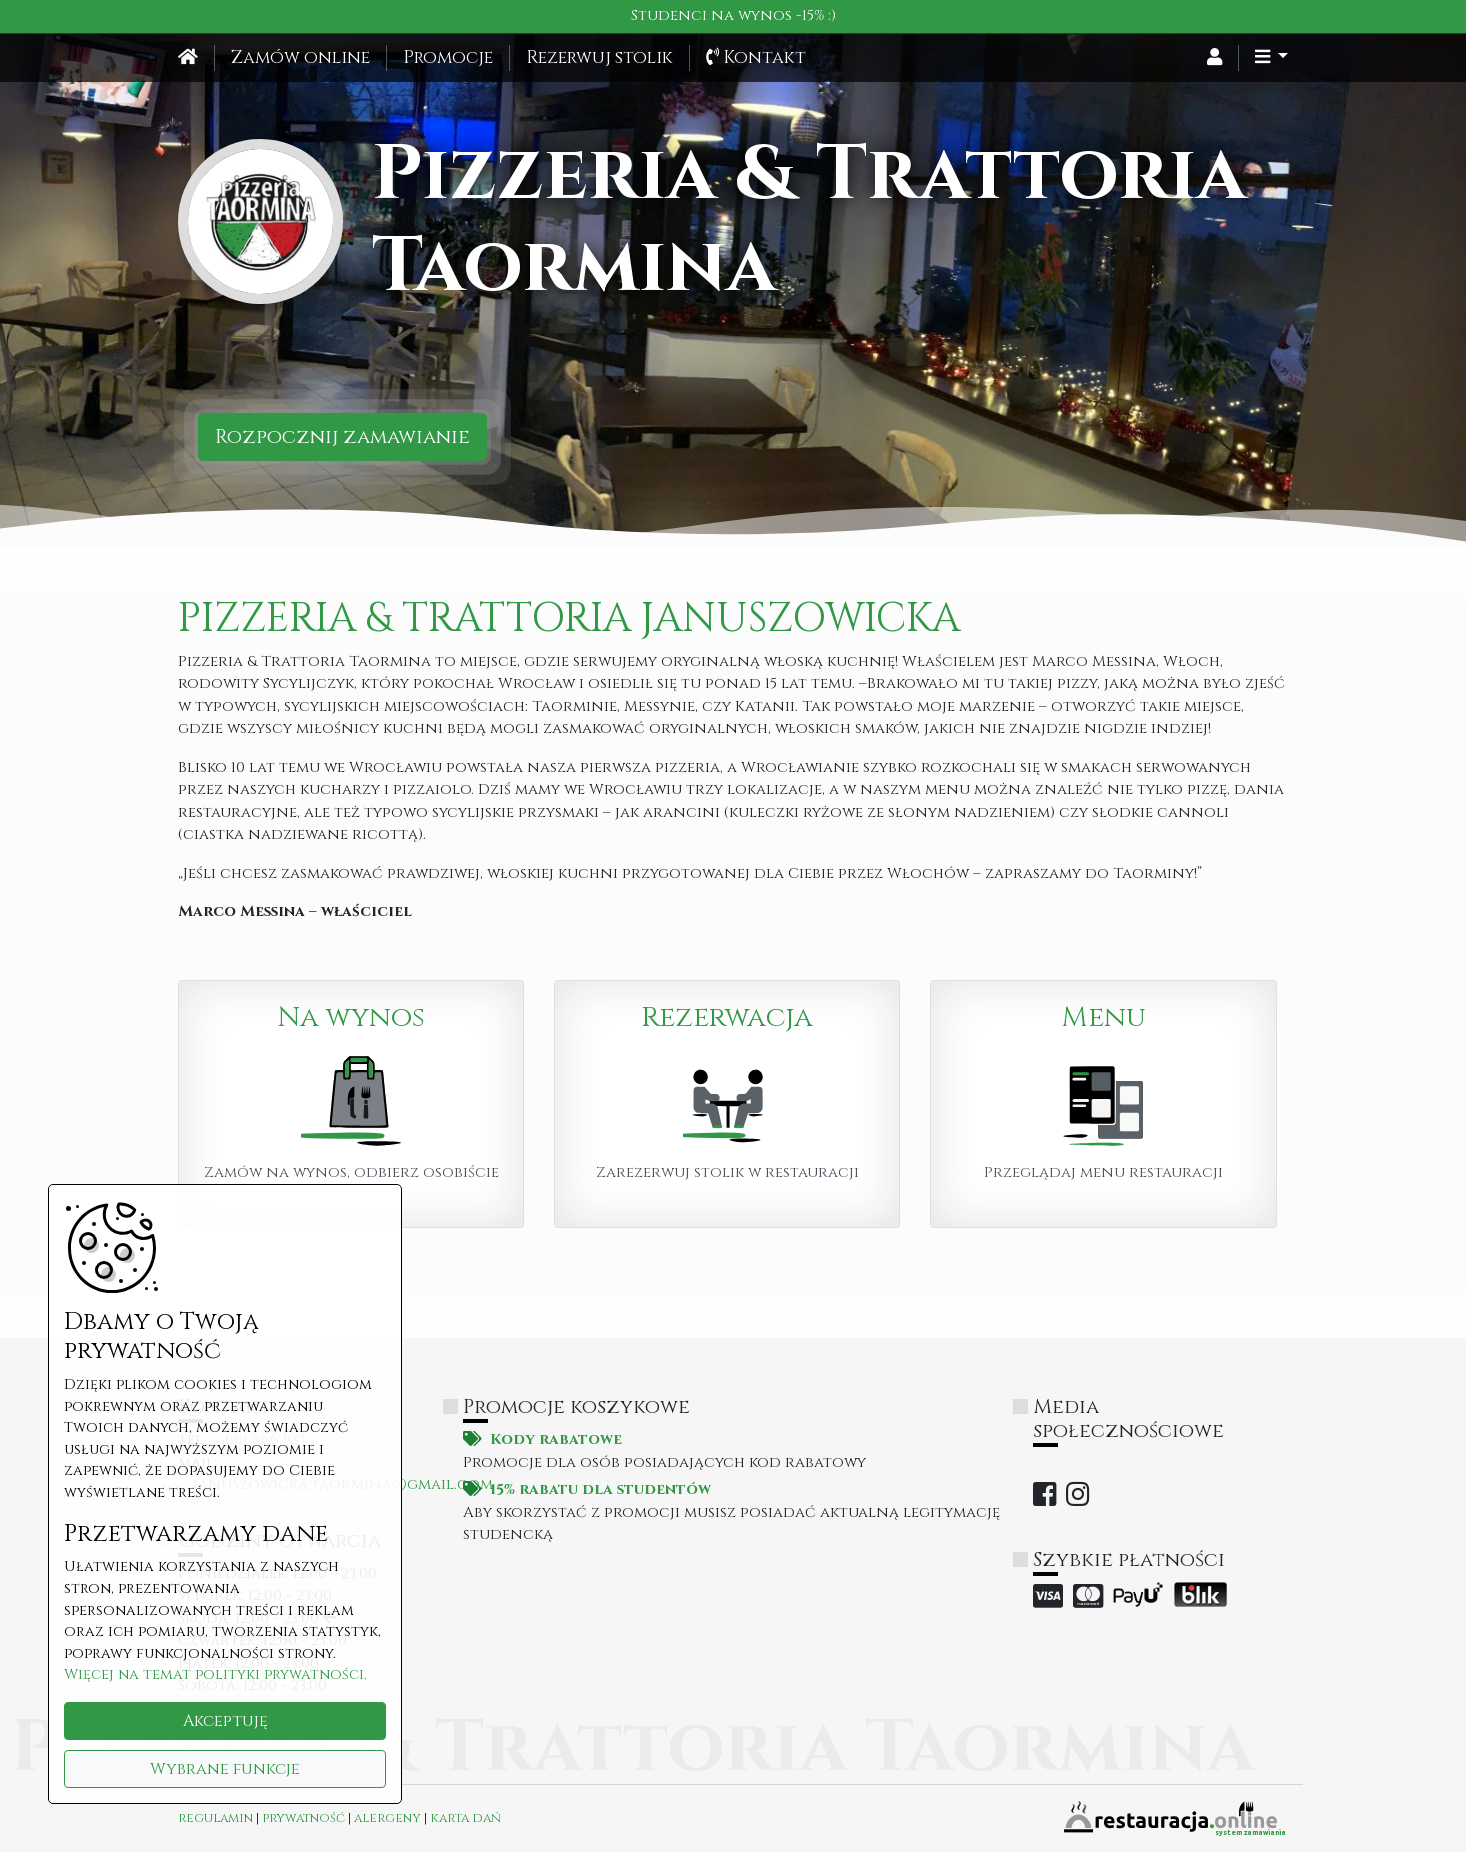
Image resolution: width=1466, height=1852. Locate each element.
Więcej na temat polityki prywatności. (215, 1674)
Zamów (300, 58)
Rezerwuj (599, 58)
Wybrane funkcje (225, 1769)
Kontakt (756, 58)
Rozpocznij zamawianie (342, 436)
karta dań (465, 1818)
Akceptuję (225, 1721)
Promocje (448, 58)
